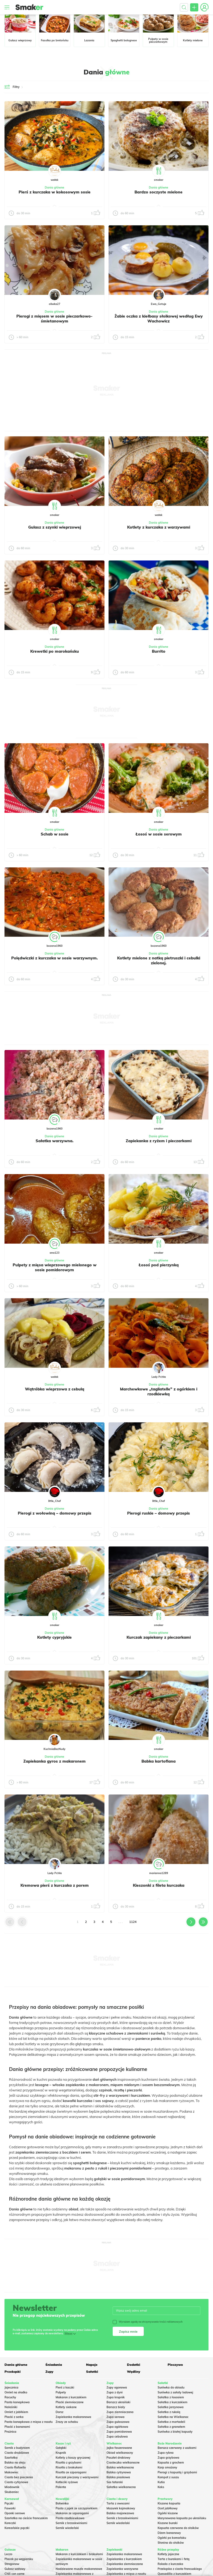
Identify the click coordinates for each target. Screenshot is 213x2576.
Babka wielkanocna (120, 2467)
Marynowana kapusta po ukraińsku (182, 2518)
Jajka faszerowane (119, 2448)
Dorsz (59, 2412)
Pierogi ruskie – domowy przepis (158, 1513)
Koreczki (10, 2523)
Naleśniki (10, 2407)
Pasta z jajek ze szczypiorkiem (77, 2508)
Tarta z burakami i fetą (173, 2559)
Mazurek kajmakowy (120, 2508)
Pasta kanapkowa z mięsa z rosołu (28, 2422)
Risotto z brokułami (69, 2467)
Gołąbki (61, 2448)
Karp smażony (167, 2467)
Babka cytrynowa (118, 2472)
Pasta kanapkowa (17, 2402)
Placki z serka (14, 2417)
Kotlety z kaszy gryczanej (73, 2457)
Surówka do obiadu (171, 2387)
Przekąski (12, 2371)
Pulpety (61, 2392)
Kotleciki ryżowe (67, 2482)
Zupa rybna (166, 2453)
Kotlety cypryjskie (54, 1637)
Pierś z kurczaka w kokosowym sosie (55, 192)
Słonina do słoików (171, 2543)
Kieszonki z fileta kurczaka (158, 1885)
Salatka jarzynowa (171, 2407)
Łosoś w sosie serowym (159, 834)
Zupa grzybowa (168, 2457)
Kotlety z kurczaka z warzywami (158, 527)
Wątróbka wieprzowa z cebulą (54, 1389)
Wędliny (133, 2371)
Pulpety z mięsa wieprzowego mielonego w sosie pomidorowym (54, 1267)
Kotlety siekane (66, 2407)
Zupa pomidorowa (119, 2431)
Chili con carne (14, 2574)
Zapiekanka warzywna (122, 2569)
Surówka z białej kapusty (175, 2431)
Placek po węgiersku (18, 2559)
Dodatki (133, 2365)
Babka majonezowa (120, 2513)
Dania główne (54, 187)
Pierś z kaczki (65, 2387)
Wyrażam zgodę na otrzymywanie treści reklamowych (148, 2322)
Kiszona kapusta (169, 2503)
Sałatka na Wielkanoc (173, 2417)
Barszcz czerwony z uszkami (177, 2448)
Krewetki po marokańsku (54, 651)
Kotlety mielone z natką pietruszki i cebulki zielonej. (158, 960)
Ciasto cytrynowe (16, 2482)
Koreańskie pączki (16, 2528)
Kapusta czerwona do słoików (178, 2528)
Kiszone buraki (168, 2523)
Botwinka (62, 2503)
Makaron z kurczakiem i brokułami (79, 2554)
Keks (161, 2487)
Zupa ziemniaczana (119, 2412)
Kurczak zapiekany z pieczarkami (159, 1637)
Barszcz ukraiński (118, 2402)
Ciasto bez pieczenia (18, 2477)
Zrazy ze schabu (67, 2422)
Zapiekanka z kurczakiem (124, 2559)
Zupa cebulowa (117, 2436)
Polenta (61, 2487)
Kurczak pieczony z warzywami (77, 2477)
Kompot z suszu (168, 2477)
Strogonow (11, 2564)
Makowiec (11, 2472)
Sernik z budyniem (17, 2448)
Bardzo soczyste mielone (159, 192)
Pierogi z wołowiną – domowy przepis (54, 1513)
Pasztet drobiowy (118, 2457)
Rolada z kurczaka (170, 2564)
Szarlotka (11, 2457)
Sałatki (92, 2371)
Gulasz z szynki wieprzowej (54, 527)
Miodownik (11, 2487)
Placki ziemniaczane (70, 2402)
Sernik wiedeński (67, 2528)
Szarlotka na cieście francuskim (26, 2518)
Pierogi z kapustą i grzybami (177, 2472)
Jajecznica (11, 2387)
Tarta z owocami (118, 2503)
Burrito (158, 651)
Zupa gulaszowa (117, 2422)
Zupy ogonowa (116, 2387)
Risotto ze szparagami (71, 2472)
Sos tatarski (114, 2482)
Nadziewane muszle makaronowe (79, 2569)
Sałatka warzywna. (54, 1140)
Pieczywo (175, 2365)
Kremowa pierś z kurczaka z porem (54, 1885)
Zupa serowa (115, 2417)
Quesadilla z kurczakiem (174, 2574)
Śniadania (53, 2365)
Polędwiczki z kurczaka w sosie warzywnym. (54, 958)
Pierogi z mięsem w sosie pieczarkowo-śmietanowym (54, 318)
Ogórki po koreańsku (172, 2538)
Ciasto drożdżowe (16, 2453)
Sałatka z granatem (171, 2427)
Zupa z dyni (114, 2392)
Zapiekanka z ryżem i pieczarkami (159, 1140)
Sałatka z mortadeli (171, 2422)
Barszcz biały (115, 2407)
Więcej (68, 2333)
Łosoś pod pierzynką (159, 1264)
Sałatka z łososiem (171, 2397)
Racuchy (10, 2397)
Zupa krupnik (115, 2397)
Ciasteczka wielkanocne (123, 2462)
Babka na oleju (14, 2462)
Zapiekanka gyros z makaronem (54, 1761)
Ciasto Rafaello (15, 2467)
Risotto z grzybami (68, 2462)
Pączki (8, 2503)
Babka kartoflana (158, 1761)
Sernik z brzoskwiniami (71, 2523)
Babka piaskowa (118, 2477)
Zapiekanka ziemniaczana (124, 2564)
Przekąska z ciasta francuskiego (180, 2569)
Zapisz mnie (128, 2331)
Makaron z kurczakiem (71, 2397)
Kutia (161, 2482)
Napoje (92, 2365)
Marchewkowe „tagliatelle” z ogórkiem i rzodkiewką (158, 1391)
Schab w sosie (54, 834)
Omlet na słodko (15, 2392)
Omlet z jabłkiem (16, 2412)
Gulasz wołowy (14, 2569)
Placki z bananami (17, 2427)
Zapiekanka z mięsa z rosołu (126, 2574)
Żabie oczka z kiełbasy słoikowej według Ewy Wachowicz (158, 318)
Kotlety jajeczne (168, 2554)
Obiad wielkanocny (119, 2453)
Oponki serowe (14, 2513)
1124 (133, 1922)
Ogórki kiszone (168, 2513)
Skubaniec (11, 2492)
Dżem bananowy (169, 2533)
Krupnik (61, 2453)
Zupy (49, 2371)
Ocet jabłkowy (168, 2508)
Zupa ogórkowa (117, 2427)
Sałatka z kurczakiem (172, 2402)
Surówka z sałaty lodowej (175, 2392)
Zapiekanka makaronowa (73, 2417)
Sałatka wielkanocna (121, 2487)
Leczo (8, 2554)
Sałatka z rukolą (169, 2412)
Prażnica (10, 2431)
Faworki (10, 2508)
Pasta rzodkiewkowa (70, 2518)
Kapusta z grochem (171, 2462)
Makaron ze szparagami (72, 2513)
